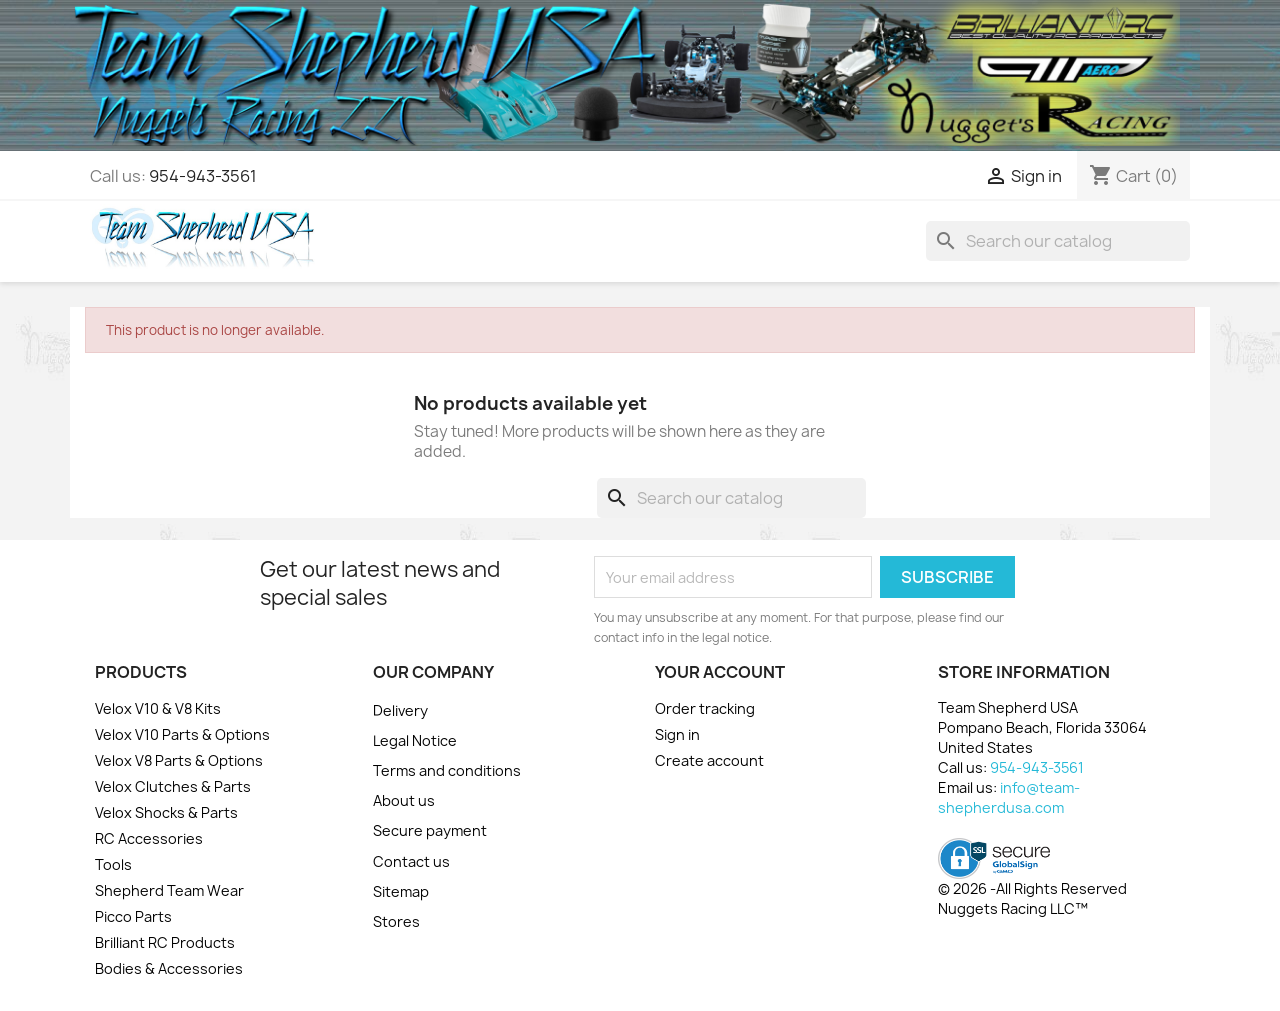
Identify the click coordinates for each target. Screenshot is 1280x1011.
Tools (113, 864)
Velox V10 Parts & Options (182, 734)
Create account (709, 760)
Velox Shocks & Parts (166, 812)
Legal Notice (415, 740)
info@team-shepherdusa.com (1009, 797)
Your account (720, 672)
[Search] (1058, 241)
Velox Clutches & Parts (173, 786)
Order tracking (705, 708)
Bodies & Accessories (169, 968)
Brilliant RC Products (165, 942)
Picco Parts (133, 916)
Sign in (677, 734)
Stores (396, 921)
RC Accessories (149, 838)
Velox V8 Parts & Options (179, 760)
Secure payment (430, 830)
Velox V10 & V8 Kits (158, 708)
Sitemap (401, 891)
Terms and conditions (447, 770)
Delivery (400, 710)
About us (404, 800)
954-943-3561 (203, 176)
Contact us (411, 861)
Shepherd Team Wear (169, 890)
